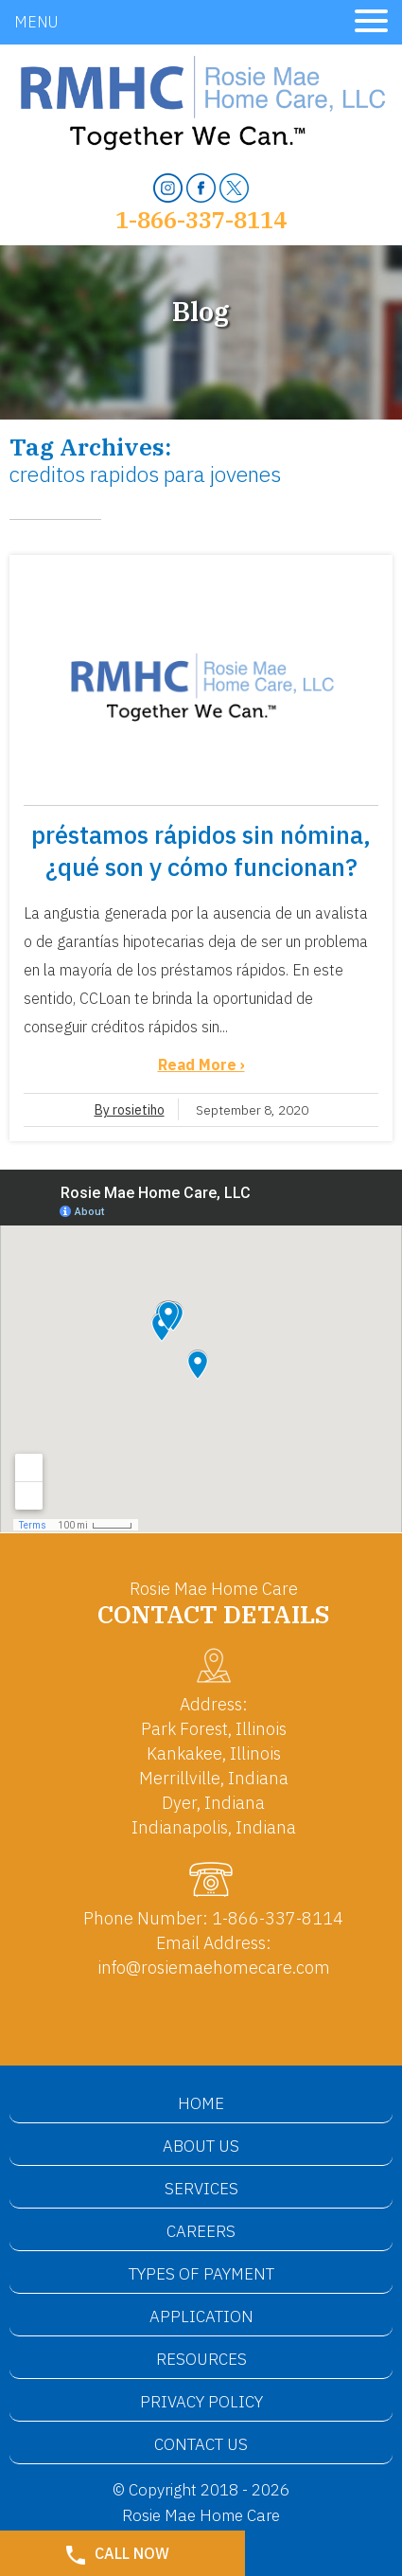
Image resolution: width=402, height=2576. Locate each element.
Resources (201, 2359)
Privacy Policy (201, 2401)
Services (201, 2188)
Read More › (201, 1064)
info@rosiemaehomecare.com (213, 1967)
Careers (201, 2231)
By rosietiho (130, 1109)
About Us (201, 2146)
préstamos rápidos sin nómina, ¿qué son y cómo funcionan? (201, 850)
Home (201, 2103)
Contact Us (201, 2444)
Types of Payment (201, 2273)
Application (201, 2316)
